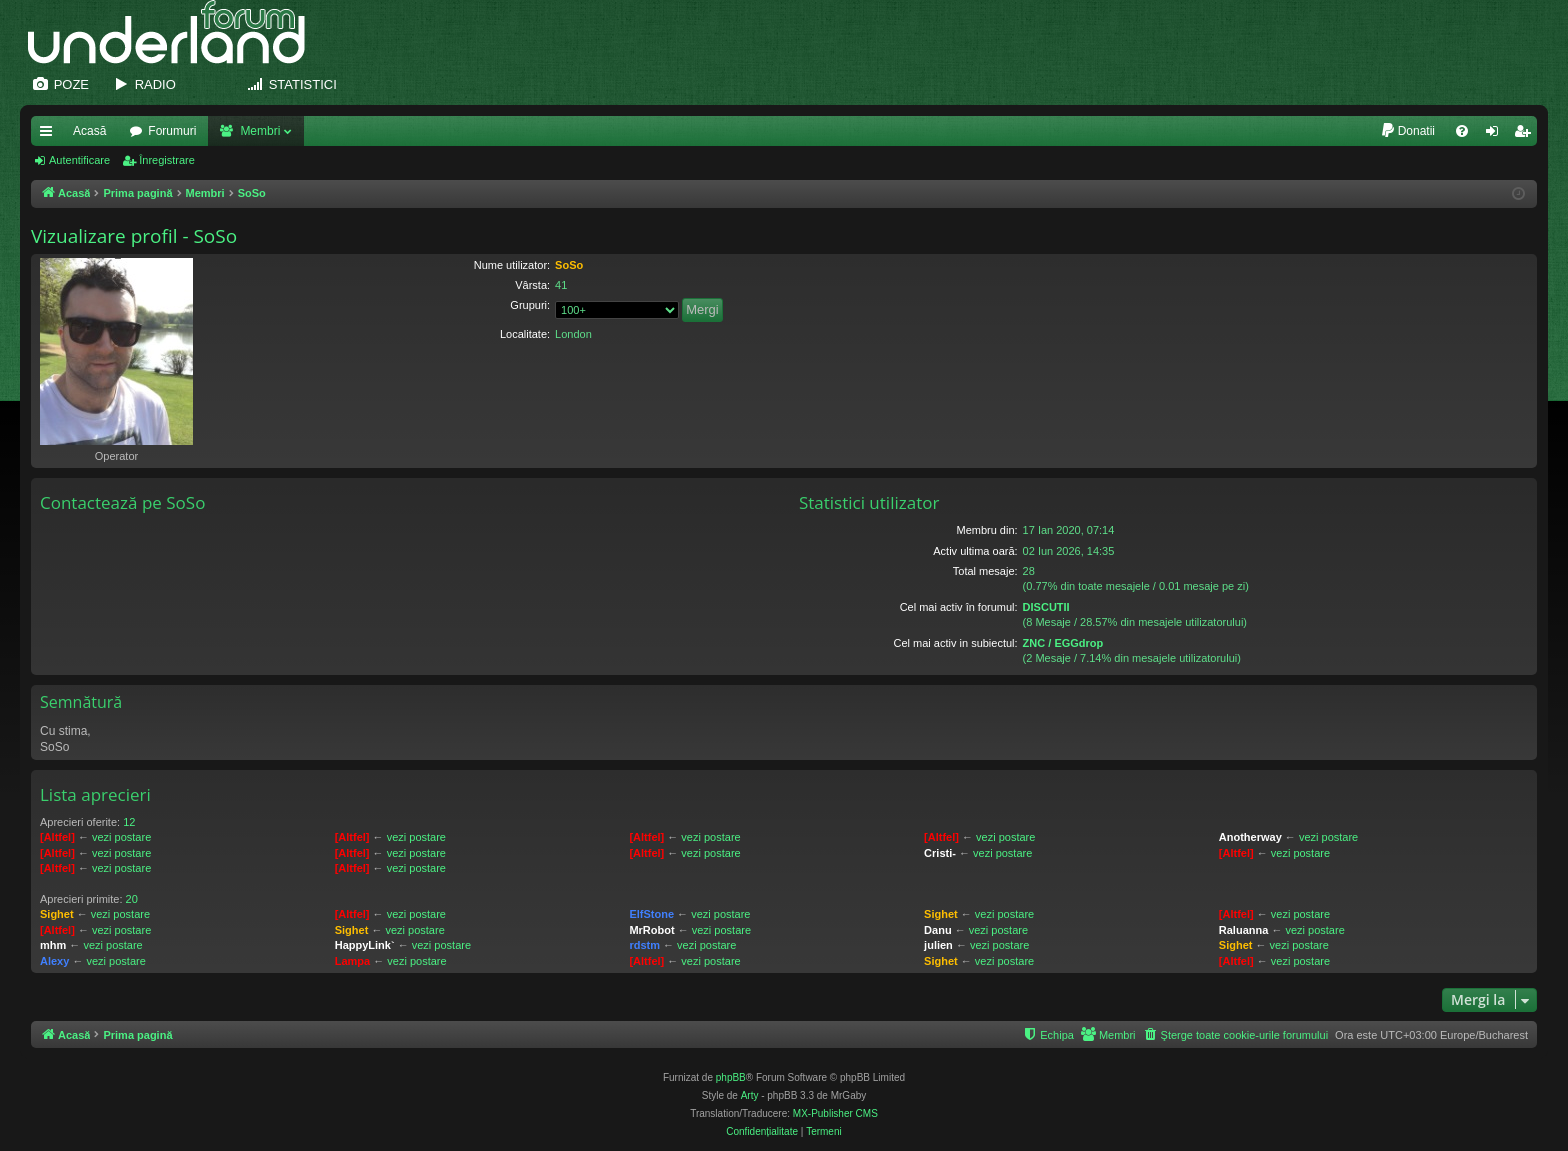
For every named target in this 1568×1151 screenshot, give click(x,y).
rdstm (644, 945)
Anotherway (1250, 837)
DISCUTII (1046, 607)
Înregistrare (167, 160)
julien (938, 945)
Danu (938, 930)
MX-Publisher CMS (835, 1113)
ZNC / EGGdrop (1063, 643)
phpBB (731, 1077)
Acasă (89, 131)
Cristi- (940, 853)
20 (132, 899)
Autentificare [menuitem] (1496, 135)
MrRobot (651, 930)
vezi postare (121, 837)
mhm (53, 945)
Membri (260, 131)
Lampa (352, 961)
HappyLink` (365, 945)
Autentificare (79, 160)
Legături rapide (50, 135)
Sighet (57, 914)
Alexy (54, 961)
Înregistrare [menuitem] (1526, 135)
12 (129, 822)
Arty (750, 1095)
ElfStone (651, 914)
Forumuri (172, 131)
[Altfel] (57, 837)
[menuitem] (1407, 131)
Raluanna (1244, 930)
